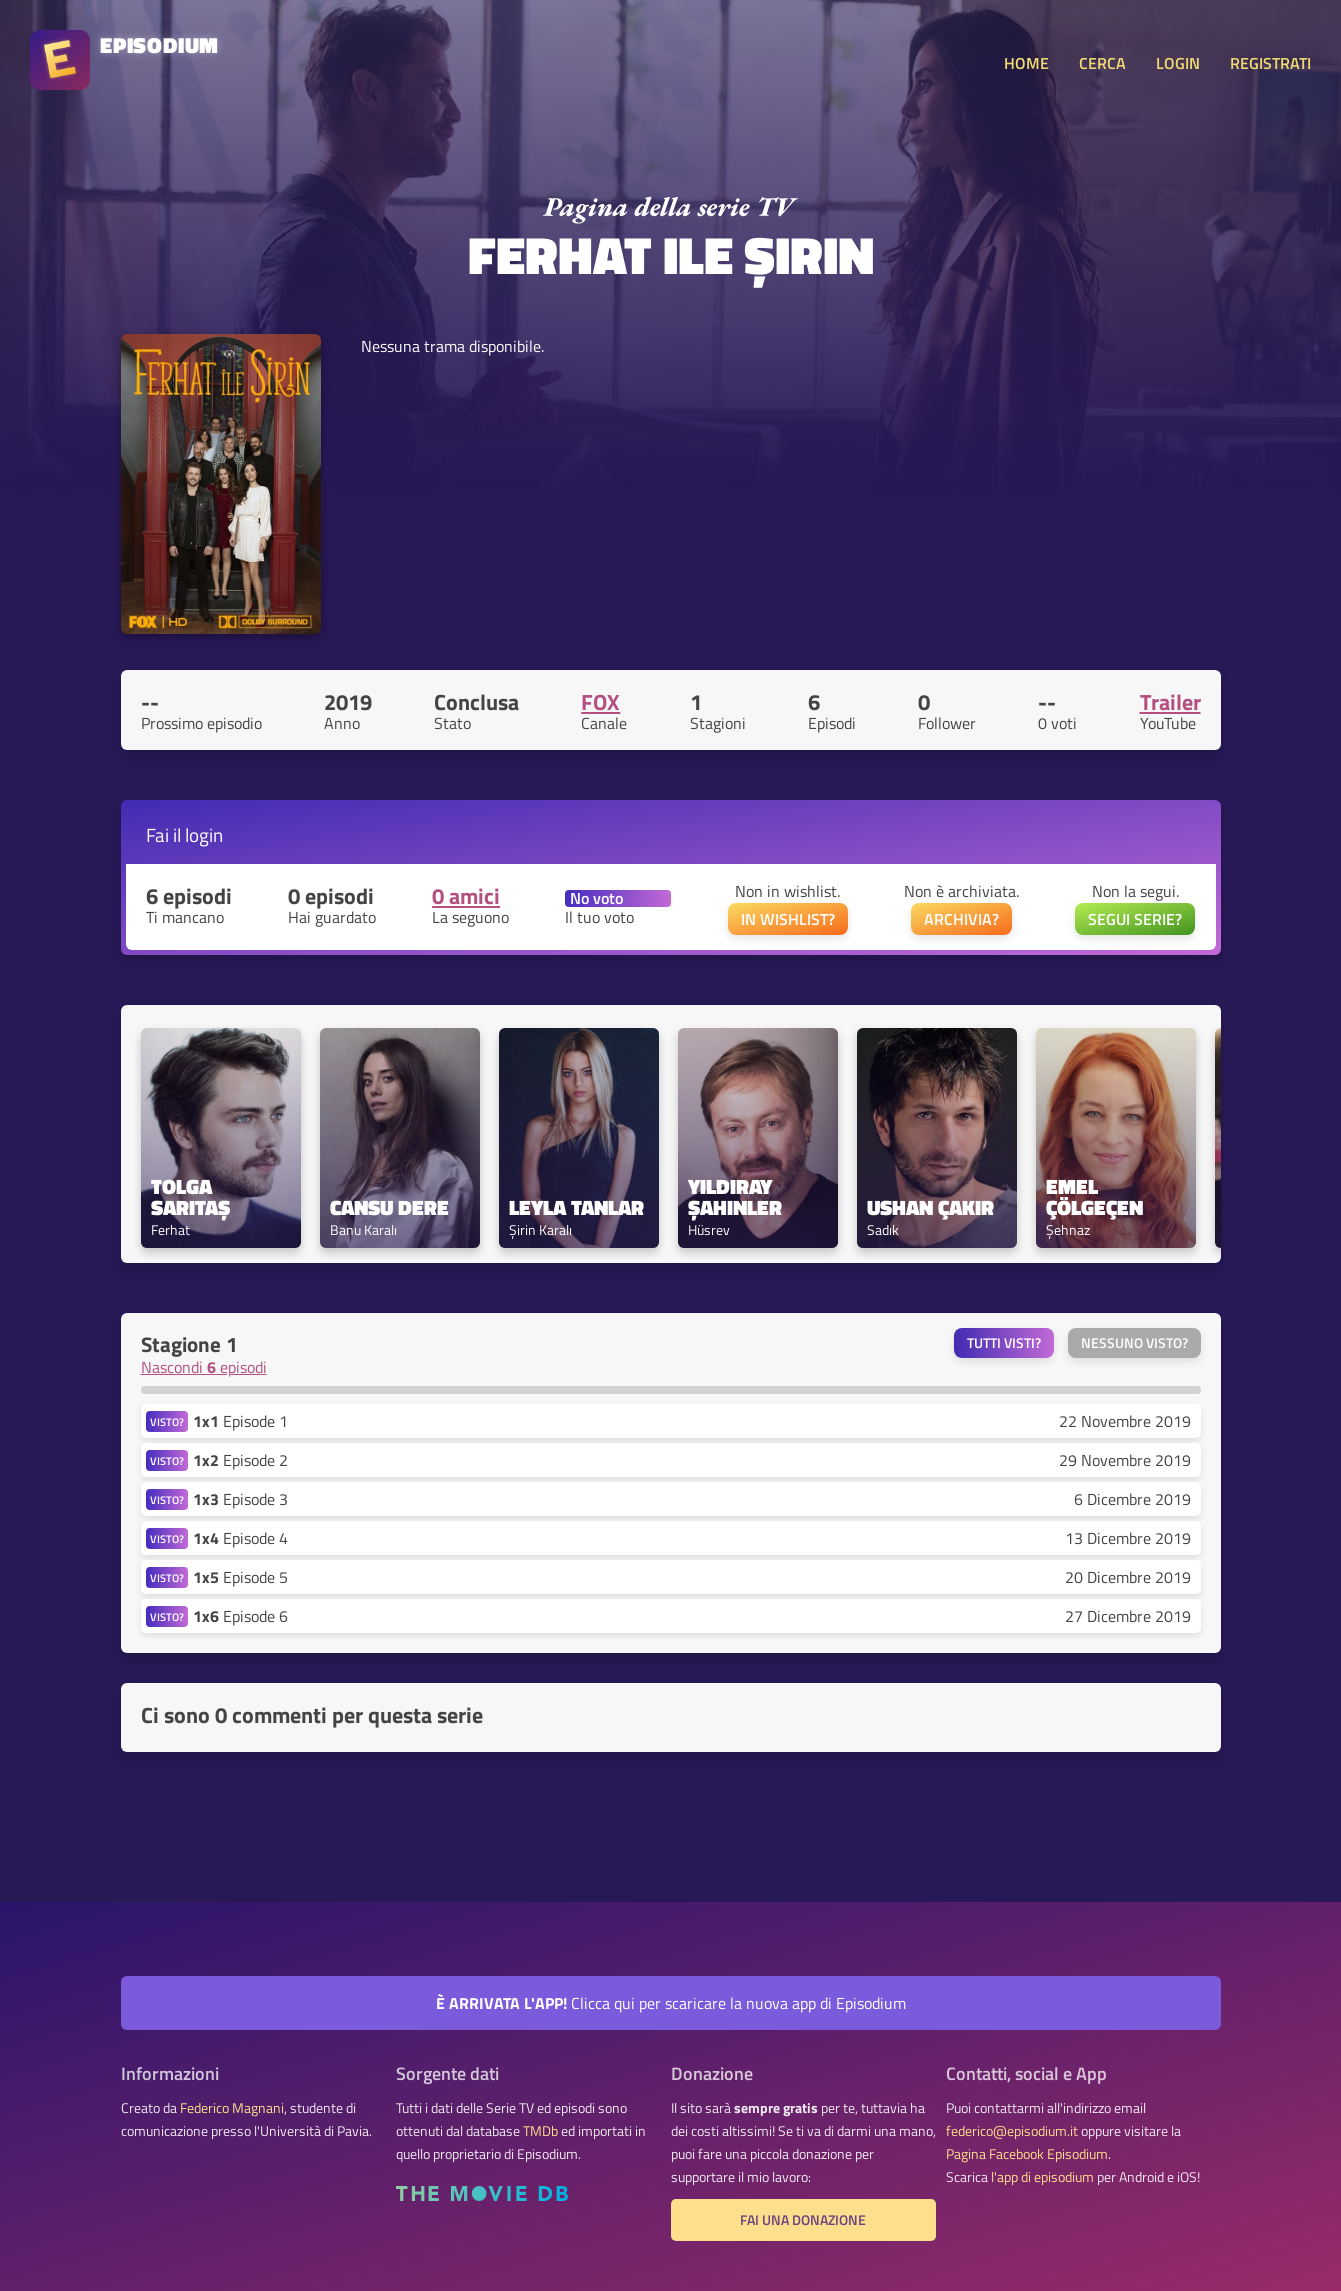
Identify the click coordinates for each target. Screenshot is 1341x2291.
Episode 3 (240, 1499)
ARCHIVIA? (961, 919)
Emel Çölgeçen (1094, 1197)
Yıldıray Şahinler (735, 1197)
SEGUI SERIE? (1135, 919)
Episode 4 (240, 1538)
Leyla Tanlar (576, 1207)
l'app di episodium (1042, 2177)
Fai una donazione (803, 2220)
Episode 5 (240, 1577)
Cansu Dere (389, 1207)
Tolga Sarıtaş (190, 1197)
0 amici (466, 896)
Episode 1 (240, 1421)
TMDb (540, 2131)
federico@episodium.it (1012, 2131)
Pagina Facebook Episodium (1027, 2154)
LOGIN (1178, 63)
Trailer (1170, 702)
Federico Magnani (232, 2108)
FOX (600, 702)
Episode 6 (240, 1616)
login (204, 834)
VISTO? (167, 1421)
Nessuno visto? (1134, 1343)
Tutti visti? (1004, 1343)
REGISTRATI (1270, 63)
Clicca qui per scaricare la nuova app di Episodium (671, 2003)
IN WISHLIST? (788, 919)
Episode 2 (240, 1460)
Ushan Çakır (930, 1207)
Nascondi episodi (204, 1367)
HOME (1026, 63)
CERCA (1102, 63)
